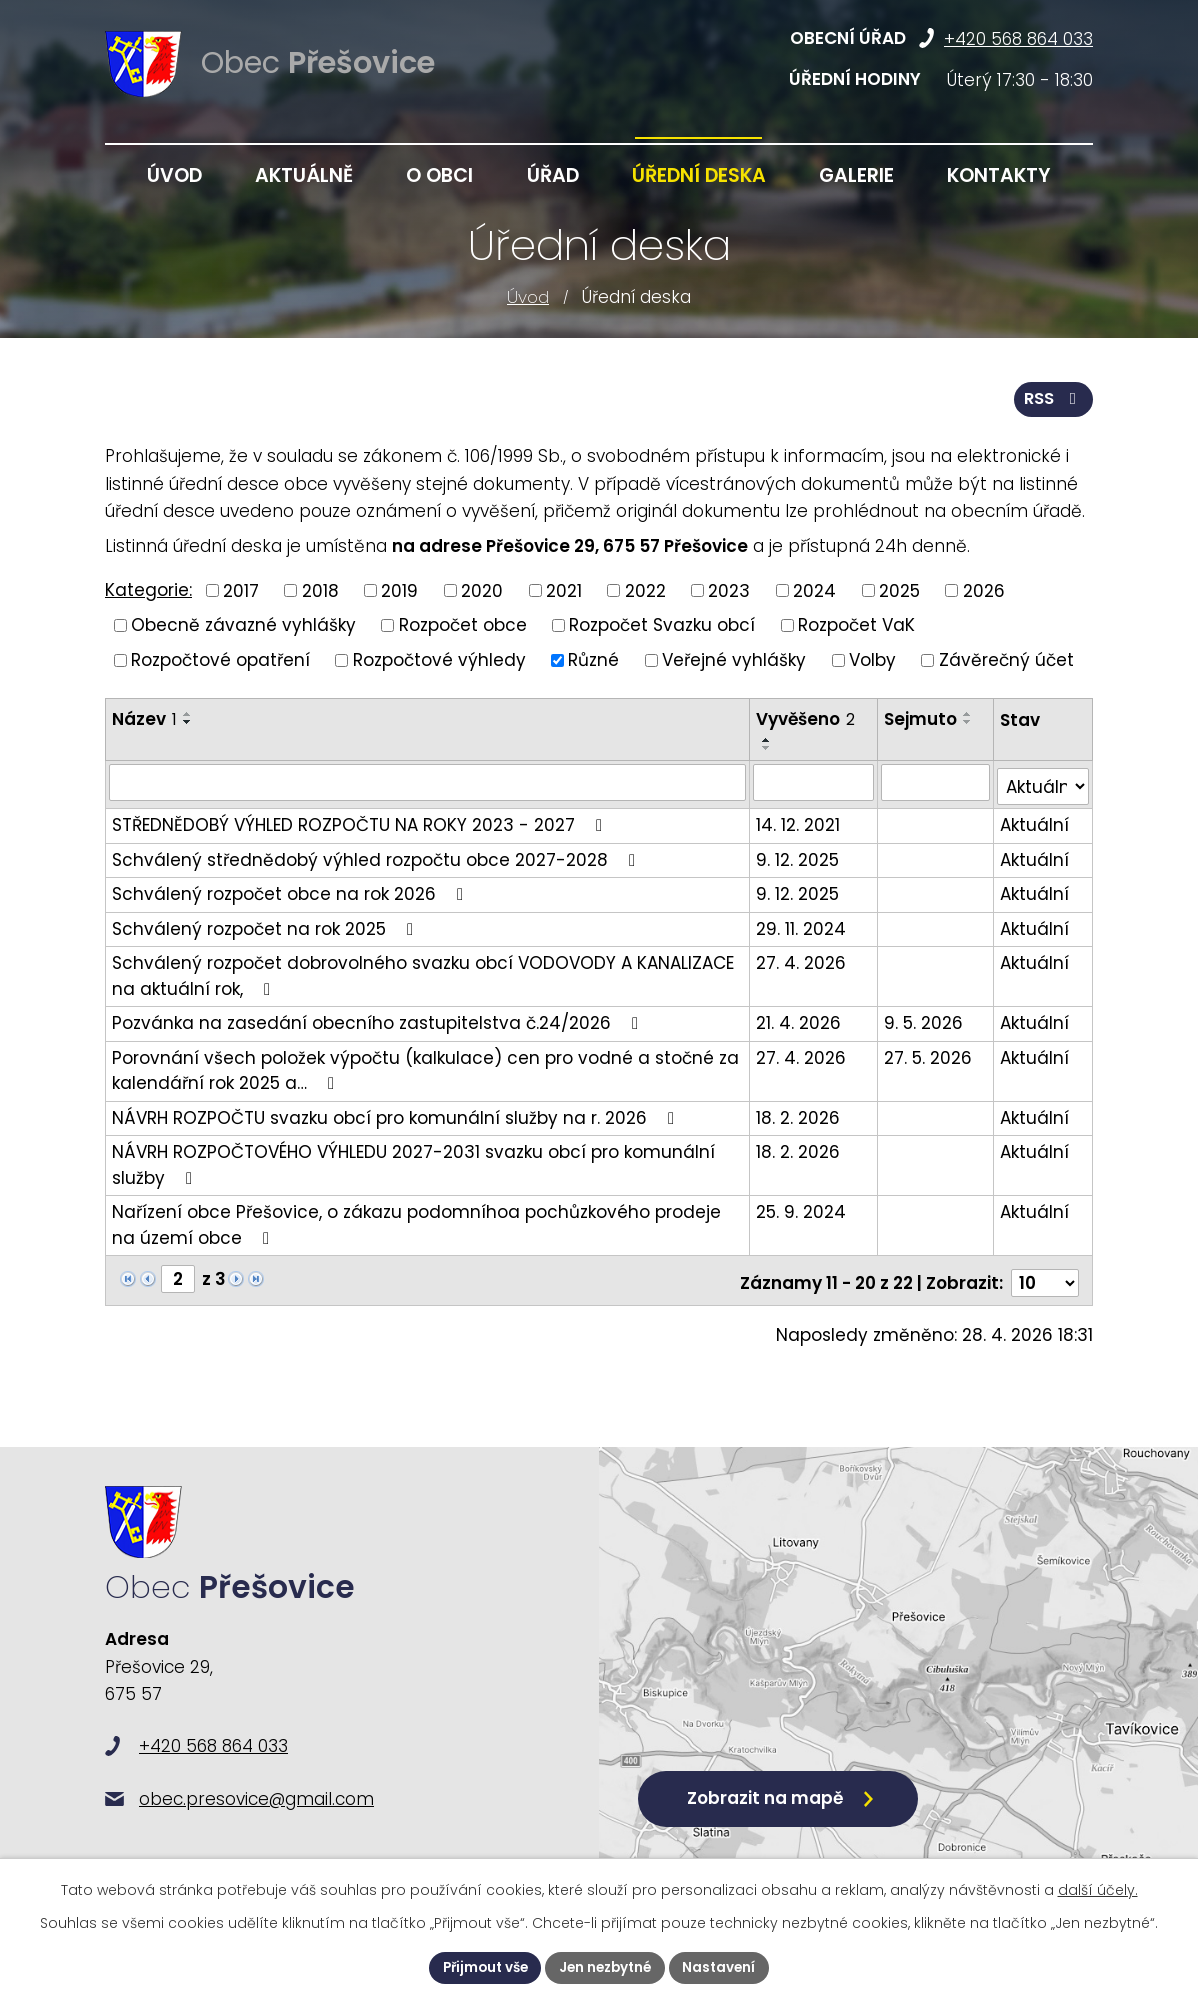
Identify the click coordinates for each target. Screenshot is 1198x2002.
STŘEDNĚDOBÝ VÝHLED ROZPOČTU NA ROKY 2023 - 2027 (361, 819)
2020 (482, 589)
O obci (439, 175)
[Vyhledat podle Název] (428, 781)
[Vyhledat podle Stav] (1043, 781)
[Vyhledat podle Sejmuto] (936, 781)
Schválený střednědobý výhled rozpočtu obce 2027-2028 (377, 854)
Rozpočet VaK (856, 624)
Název (144, 718)
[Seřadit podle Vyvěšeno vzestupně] (768, 739)
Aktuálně (304, 175)
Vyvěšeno (806, 718)
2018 (320, 589)
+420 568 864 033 (1018, 39)
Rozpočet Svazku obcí (662, 624)
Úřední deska (699, 175)
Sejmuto (921, 718)
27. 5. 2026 (929, 1052)
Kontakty (999, 175)
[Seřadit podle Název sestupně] (188, 721)
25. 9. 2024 (802, 1206)
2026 (984, 589)
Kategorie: (148, 589)
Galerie (856, 175)
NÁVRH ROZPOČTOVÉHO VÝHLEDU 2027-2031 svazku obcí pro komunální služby (413, 1159)
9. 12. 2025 (798, 854)
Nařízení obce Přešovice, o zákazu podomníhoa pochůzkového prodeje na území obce (416, 1219)
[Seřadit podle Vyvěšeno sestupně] (768, 747)
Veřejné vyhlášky (734, 658)
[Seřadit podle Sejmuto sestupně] (969, 721)
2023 (729, 589)
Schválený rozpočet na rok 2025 (266, 923)
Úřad (553, 175)
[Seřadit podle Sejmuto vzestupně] (969, 713)
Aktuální (1034, 819)
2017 (241, 589)
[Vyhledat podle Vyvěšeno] (814, 781)
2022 (645, 589)
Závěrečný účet (1006, 658)
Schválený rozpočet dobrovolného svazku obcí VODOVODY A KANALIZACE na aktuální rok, (423, 970)
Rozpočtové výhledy (439, 658)
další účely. (1098, 1889)
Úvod (528, 297)
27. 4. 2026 (802, 957)
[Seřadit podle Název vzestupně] (188, 713)
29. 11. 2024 (802, 923)
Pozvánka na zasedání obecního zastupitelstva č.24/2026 (379, 1017)
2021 (564, 589)
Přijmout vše (480, 1967)
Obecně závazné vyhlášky (243, 624)
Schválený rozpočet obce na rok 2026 (291, 888)
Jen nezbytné (607, 1967)
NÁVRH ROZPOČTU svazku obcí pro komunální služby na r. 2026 (397, 1112)
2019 (399, 589)
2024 (814, 589)
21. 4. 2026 (799, 1017)
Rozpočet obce (463, 624)
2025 (899, 589)
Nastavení (725, 1967)
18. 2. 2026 (799, 1112)
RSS (1052, 397)
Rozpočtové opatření (220, 658)
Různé (593, 658)
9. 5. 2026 (924, 1017)
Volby (872, 658)
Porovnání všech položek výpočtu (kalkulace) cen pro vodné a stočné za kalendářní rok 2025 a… (425, 1065)
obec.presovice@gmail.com (256, 1806)
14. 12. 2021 (799, 819)
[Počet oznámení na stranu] (1045, 1273)
